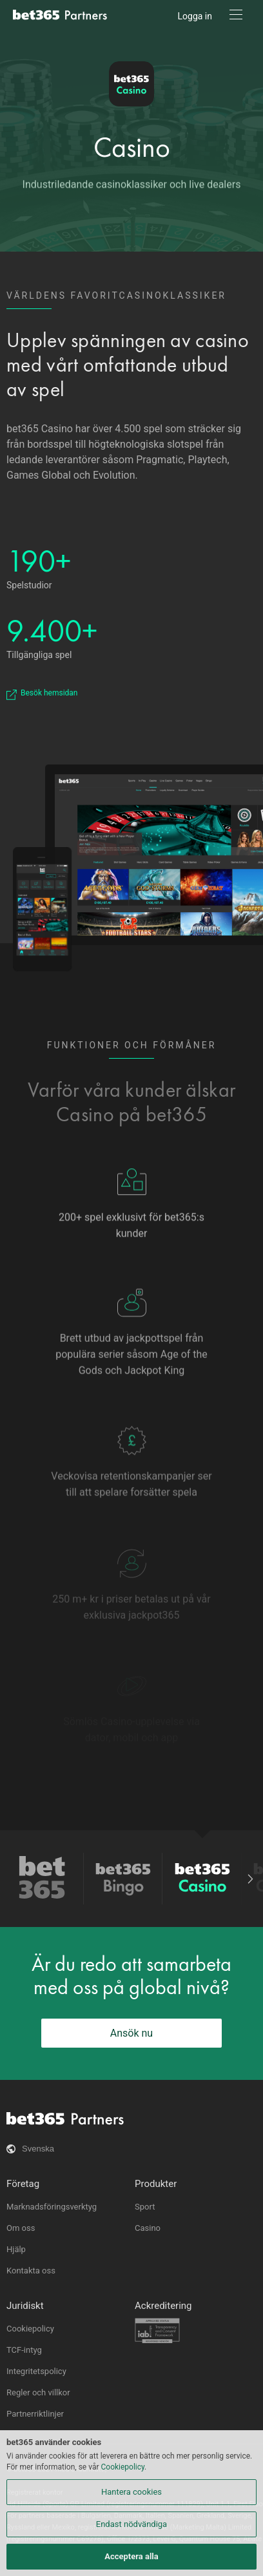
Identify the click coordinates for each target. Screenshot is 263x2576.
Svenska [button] (38, 2148)
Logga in (195, 16)
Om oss (20, 2228)
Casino (131, 147)
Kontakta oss (30, 2270)
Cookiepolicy (30, 2328)
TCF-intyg (24, 2350)
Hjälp (16, 2249)
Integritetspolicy (36, 2371)
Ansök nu (131, 2033)
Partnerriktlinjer (35, 2414)
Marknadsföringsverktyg (51, 2207)
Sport (145, 2207)
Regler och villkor (38, 2392)
